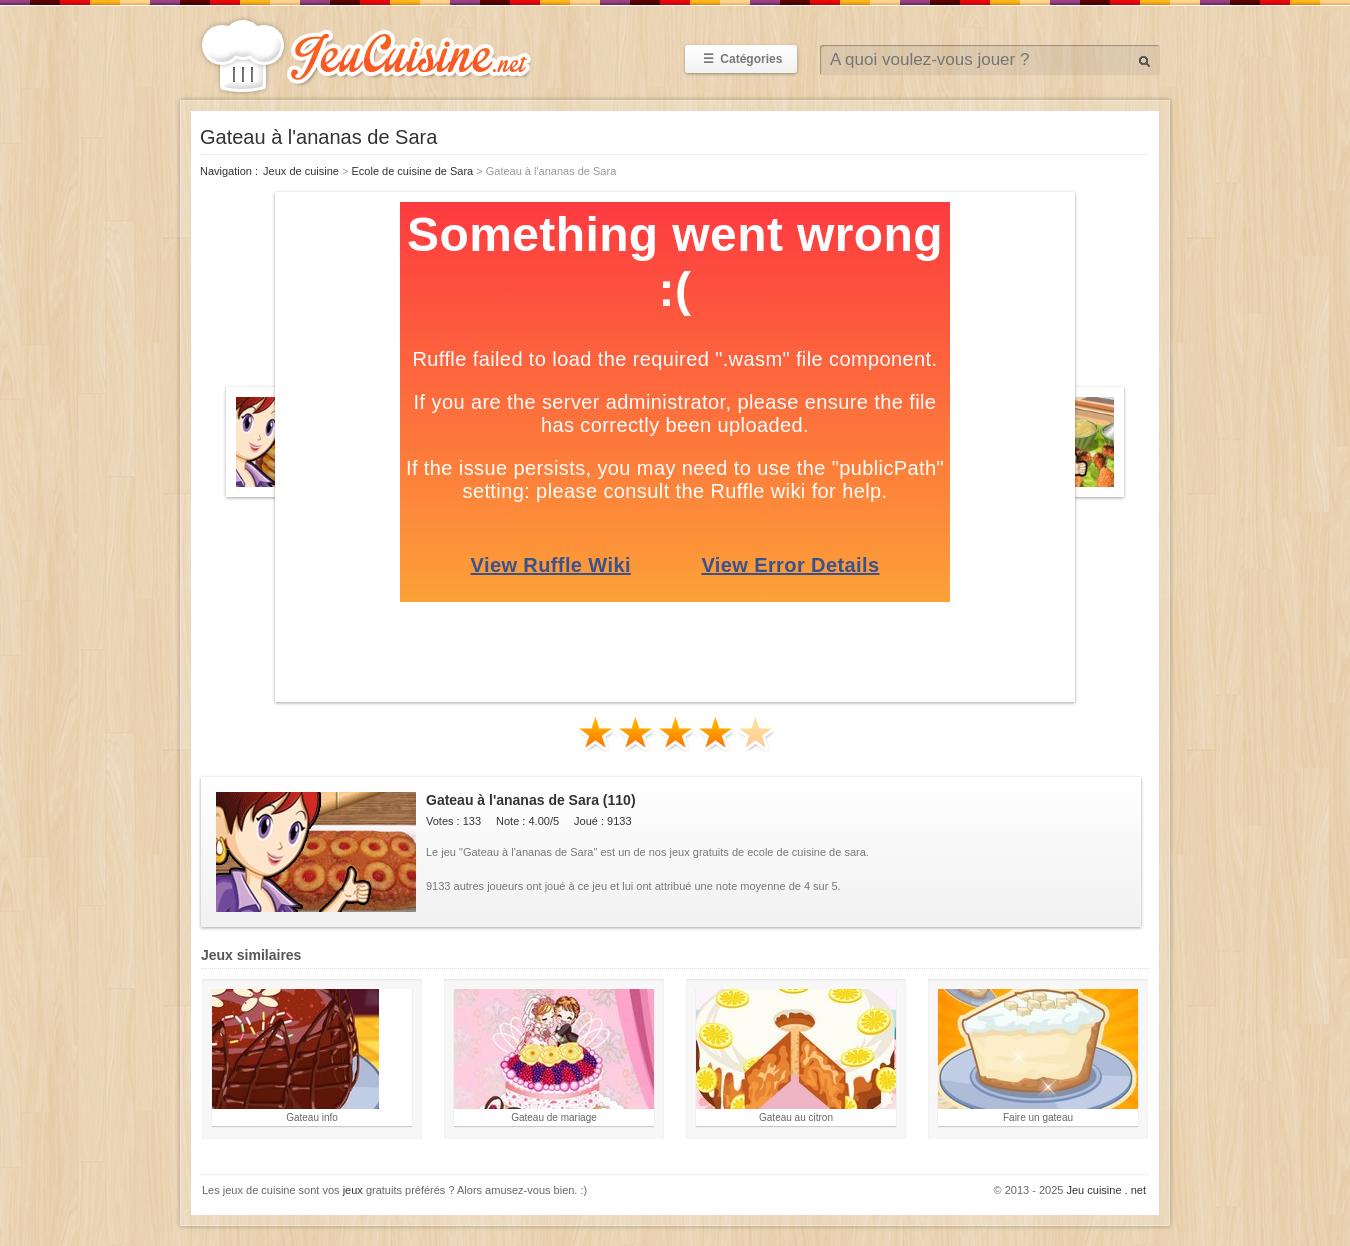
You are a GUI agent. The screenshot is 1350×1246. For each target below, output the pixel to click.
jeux (353, 1190)
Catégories (741, 59)
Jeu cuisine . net (1107, 1190)
